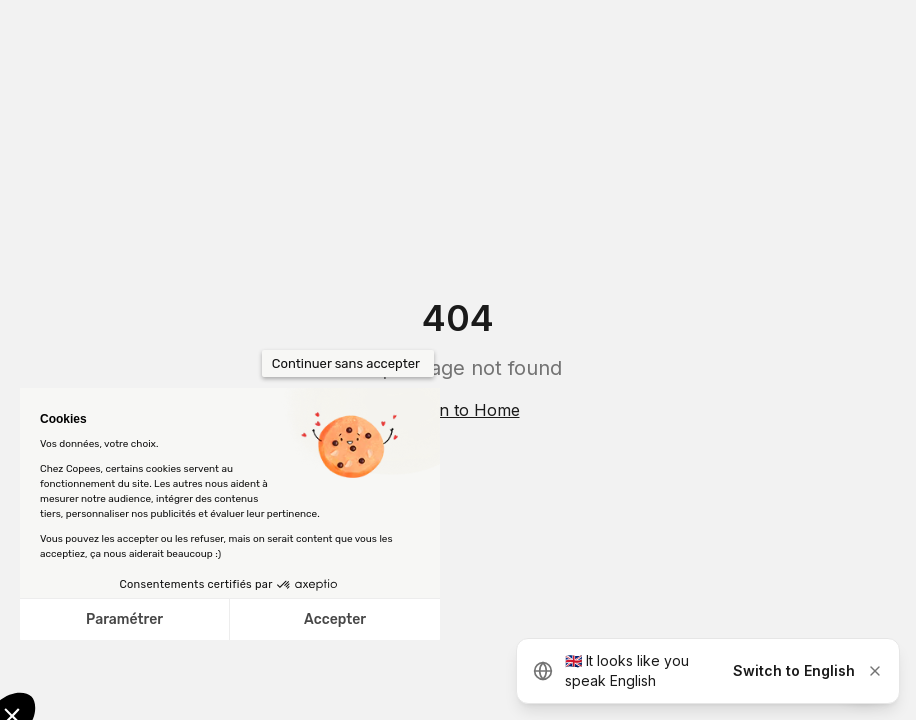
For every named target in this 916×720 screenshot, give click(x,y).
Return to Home (458, 410)
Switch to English (794, 670)
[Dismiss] (875, 671)
